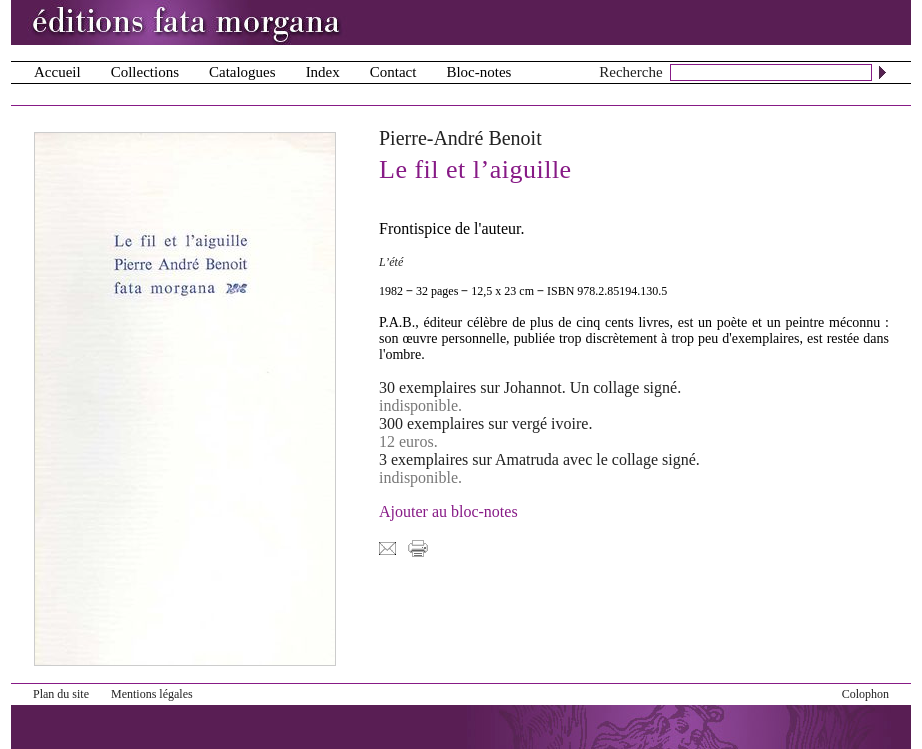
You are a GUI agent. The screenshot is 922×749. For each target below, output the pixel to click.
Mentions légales (152, 694)
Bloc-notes (478, 72)
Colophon (865, 694)
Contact (393, 72)
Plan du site (61, 694)
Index (323, 72)
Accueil (57, 72)
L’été (391, 262)
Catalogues (242, 72)
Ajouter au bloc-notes (448, 511)
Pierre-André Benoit (460, 138)
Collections (145, 72)
